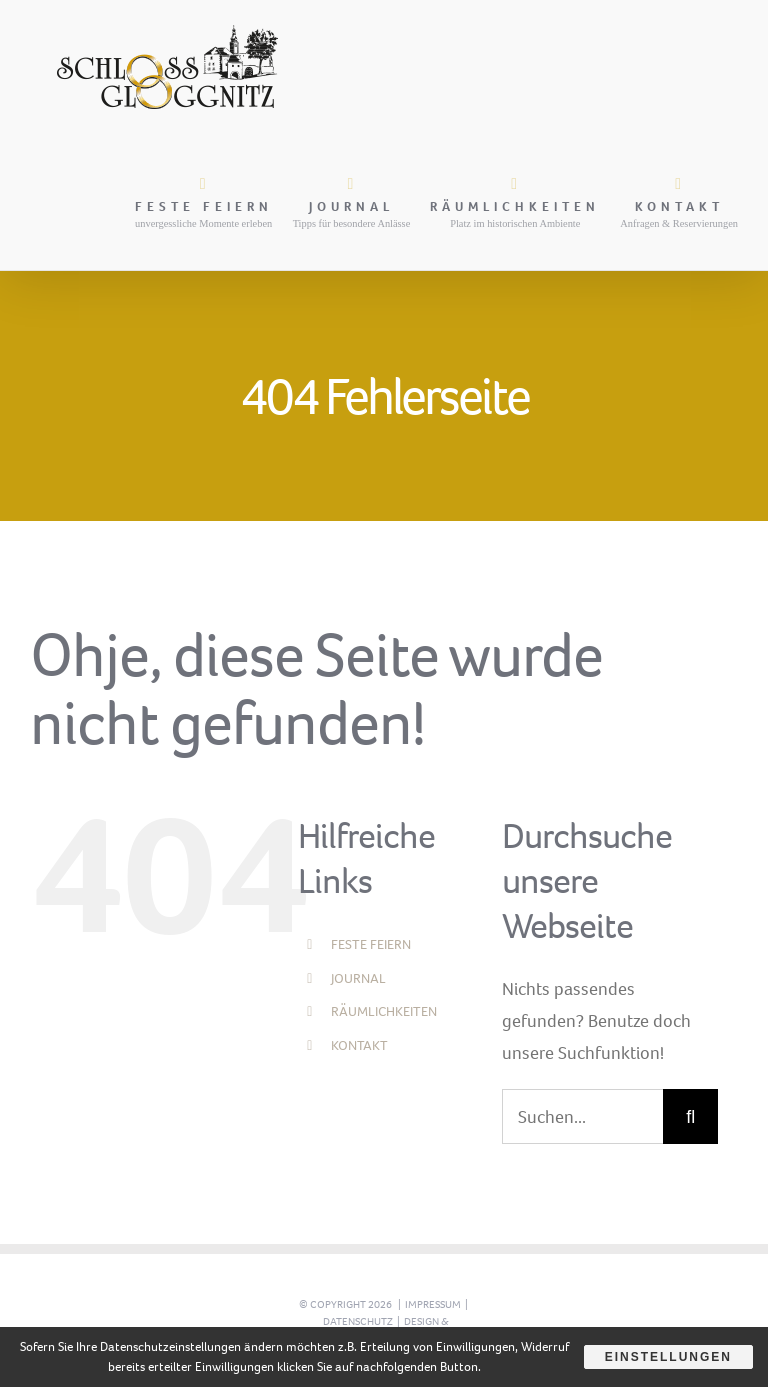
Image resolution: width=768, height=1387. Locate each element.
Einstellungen (668, 1357)
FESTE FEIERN (371, 944)
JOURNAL (358, 978)
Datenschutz (358, 1321)
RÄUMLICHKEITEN (384, 1011)
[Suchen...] (582, 1116)
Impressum (433, 1304)
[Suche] (690, 1116)
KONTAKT (359, 1045)
